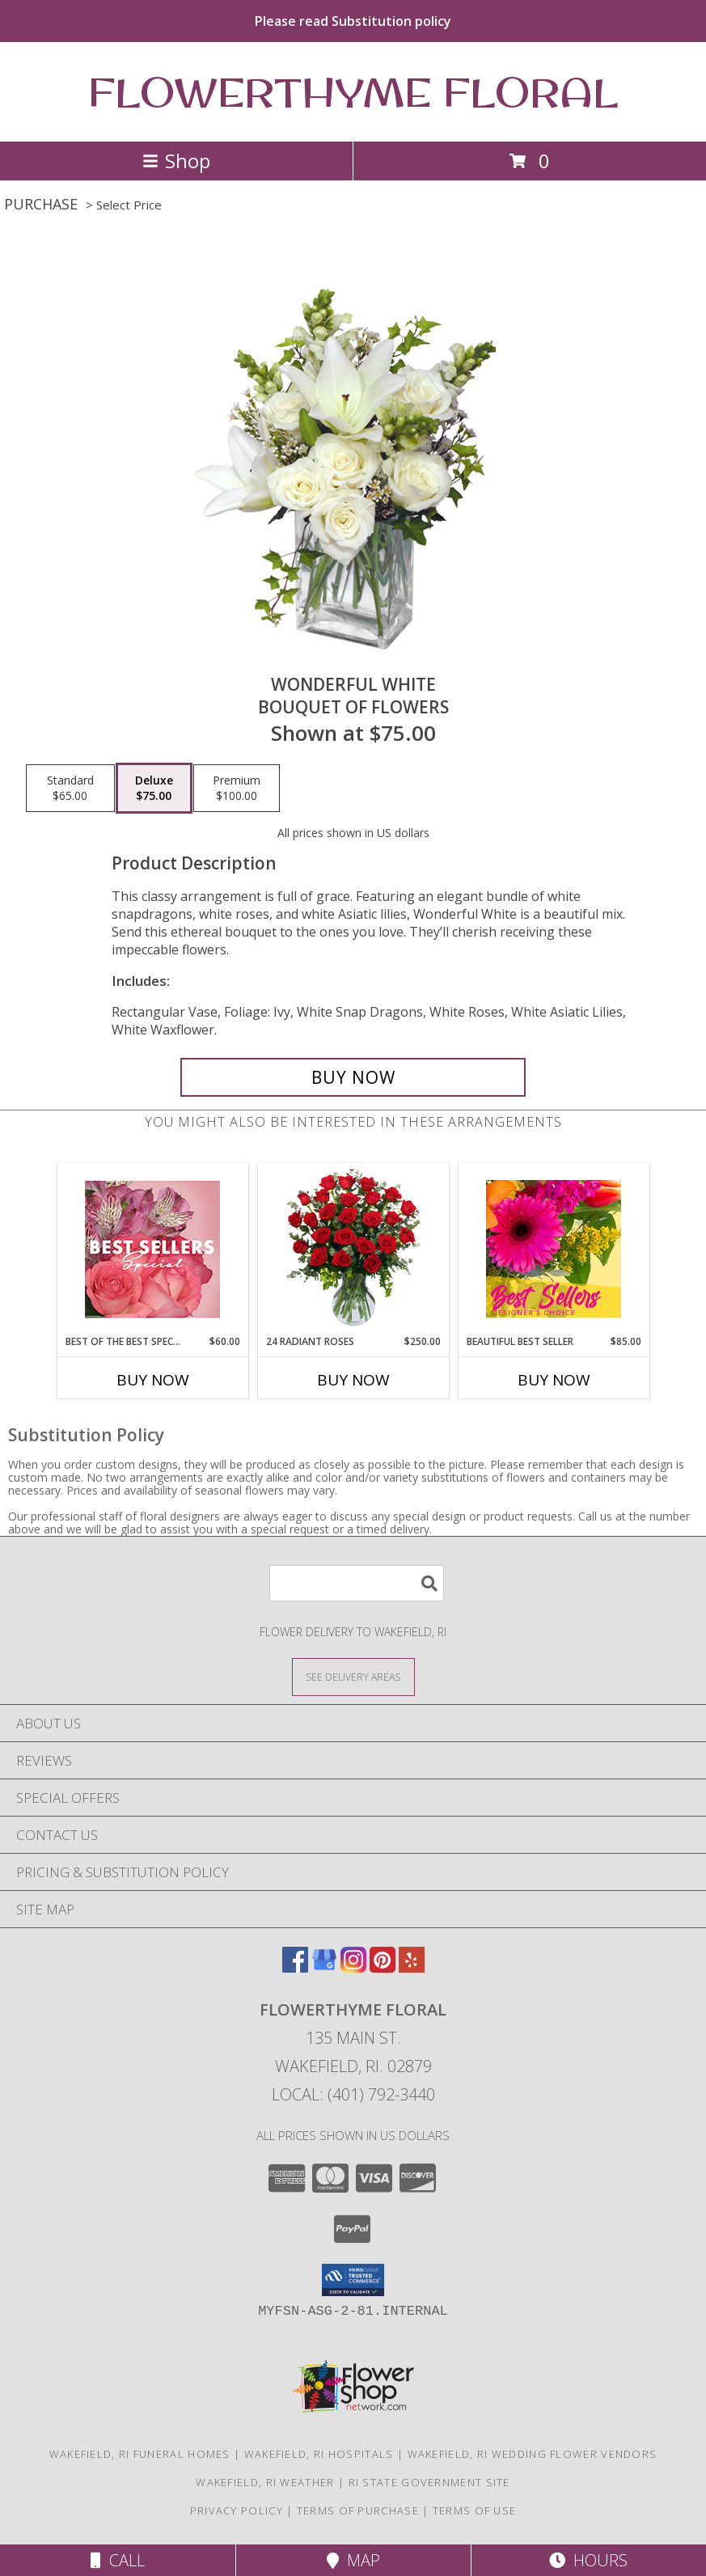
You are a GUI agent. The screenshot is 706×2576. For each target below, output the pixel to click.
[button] (353, 2280)
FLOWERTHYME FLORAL (353, 91)
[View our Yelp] (412, 1967)
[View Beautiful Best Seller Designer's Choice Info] (553, 1248)
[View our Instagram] (353, 1967)
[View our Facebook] (295, 1967)
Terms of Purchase (358, 2510)
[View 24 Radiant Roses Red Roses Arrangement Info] (353, 1248)
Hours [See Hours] (588, 2560)
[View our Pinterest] (382, 1967)
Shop (176, 160)
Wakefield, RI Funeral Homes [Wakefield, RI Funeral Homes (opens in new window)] (139, 2454)
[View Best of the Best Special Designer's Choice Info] (152, 1249)
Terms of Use (475, 2510)
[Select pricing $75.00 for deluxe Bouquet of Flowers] (154, 788)
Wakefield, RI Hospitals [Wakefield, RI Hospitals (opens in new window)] (319, 2454)
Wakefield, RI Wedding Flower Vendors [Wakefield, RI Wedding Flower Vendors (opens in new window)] (532, 2454)
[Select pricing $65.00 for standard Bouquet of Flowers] (70, 788)
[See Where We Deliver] (353, 1676)
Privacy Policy (236, 2510)
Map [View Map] (353, 2560)
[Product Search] (356, 1583)
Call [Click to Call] (118, 2560)
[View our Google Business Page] (324, 1967)
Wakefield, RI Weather (265, 2482)
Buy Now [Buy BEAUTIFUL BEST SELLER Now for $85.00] (554, 1379)
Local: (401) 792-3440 (353, 2094)
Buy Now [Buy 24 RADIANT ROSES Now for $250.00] (353, 1379)
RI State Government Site (429, 2482)
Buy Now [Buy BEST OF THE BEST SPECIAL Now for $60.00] (152, 1379)
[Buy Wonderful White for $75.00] (353, 1077)
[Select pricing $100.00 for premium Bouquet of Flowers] (236, 788)
